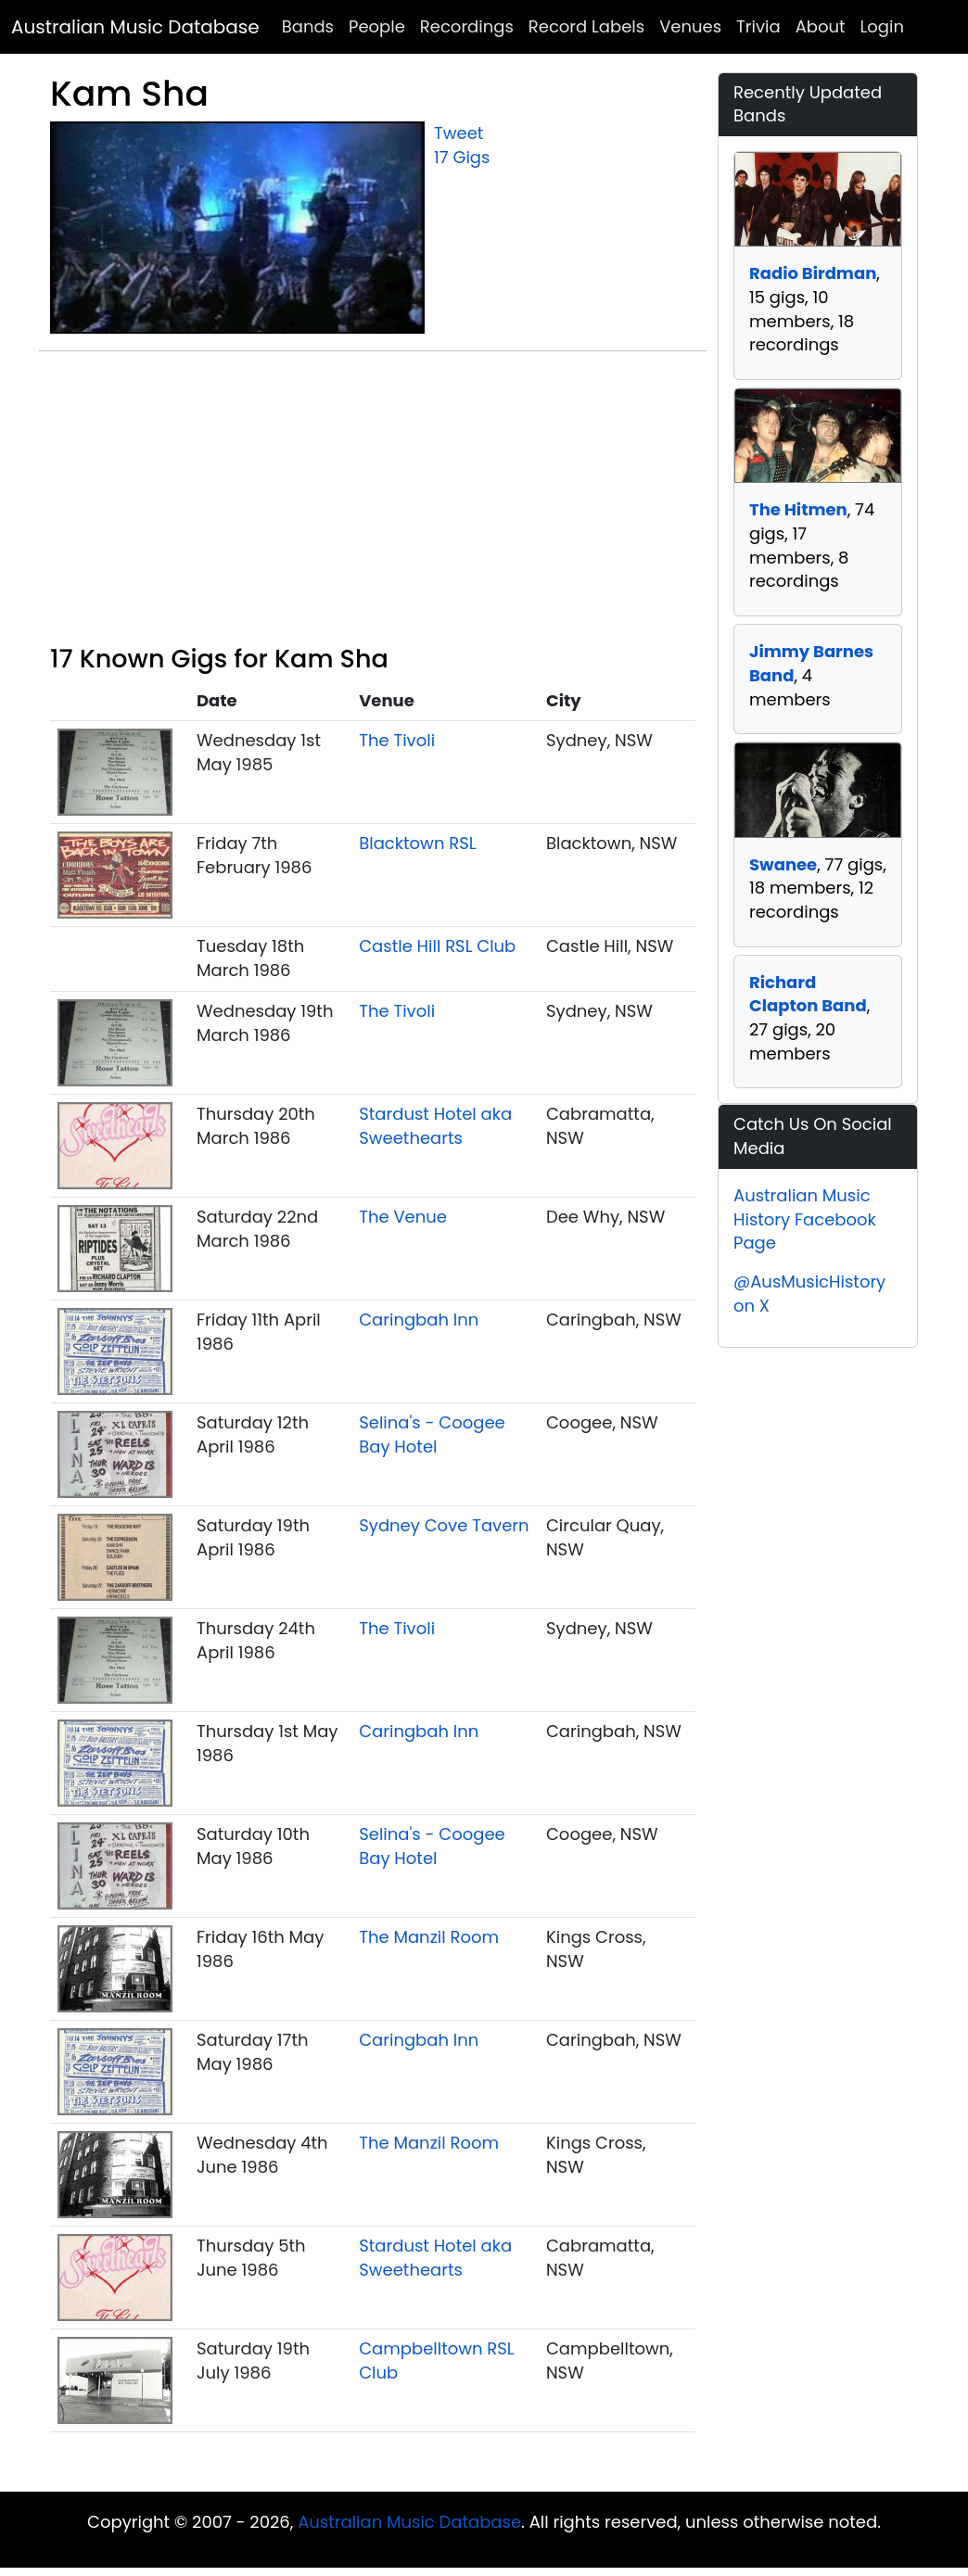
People (377, 26)
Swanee (783, 864)
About (821, 26)
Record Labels (586, 26)
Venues (690, 26)
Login (882, 26)
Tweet (458, 133)
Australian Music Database (135, 27)
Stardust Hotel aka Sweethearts (435, 1125)
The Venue (403, 1216)
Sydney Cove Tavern (444, 1525)
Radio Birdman (812, 273)
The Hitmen (798, 509)
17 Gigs (462, 157)
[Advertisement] (372, 505)
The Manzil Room (429, 1936)
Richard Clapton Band (808, 994)
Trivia (758, 26)
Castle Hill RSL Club (437, 946)
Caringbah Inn (418, 1319)
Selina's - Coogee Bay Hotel (431, 1434)
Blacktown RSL (417, 843)
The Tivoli (397, 740)
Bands (308, 26)
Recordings (467, 26)
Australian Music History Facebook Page (804, 1219)
